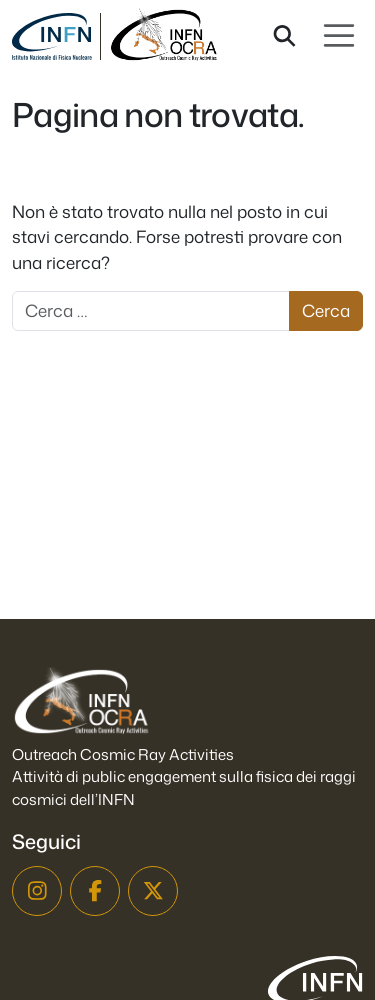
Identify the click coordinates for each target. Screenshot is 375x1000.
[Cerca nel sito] (284, 36)
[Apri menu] (339, 36)
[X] (153, 891)
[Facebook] (95, 891)
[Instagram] (37, 891)
